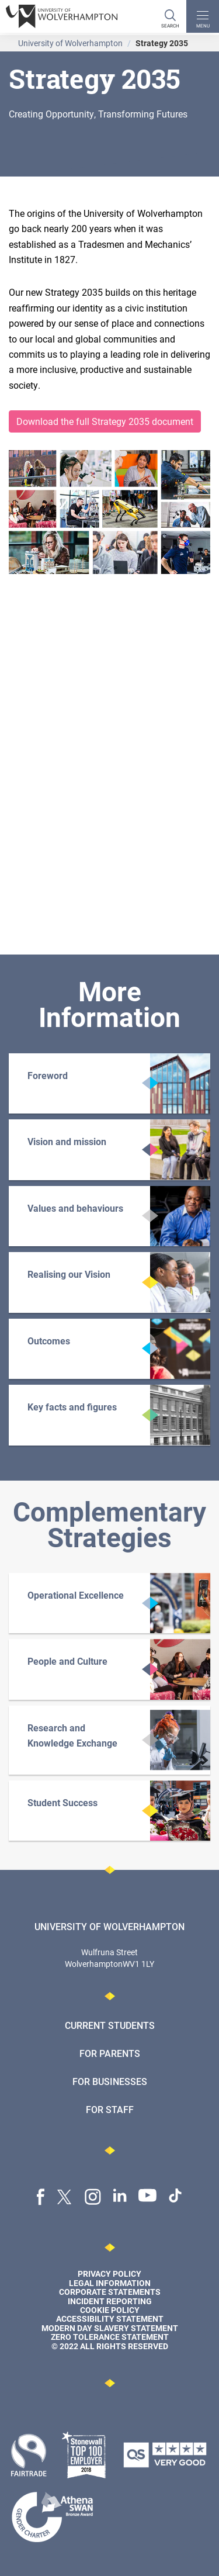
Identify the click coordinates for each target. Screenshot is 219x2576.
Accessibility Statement (110, 2318)
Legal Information (110, 2282)
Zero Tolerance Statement (110, 2336)
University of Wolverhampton (70, 43)
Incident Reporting (110, 2301)
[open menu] (202, 16)
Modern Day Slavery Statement (109, 2327)
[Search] (170, 16)
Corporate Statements (110, 2291)
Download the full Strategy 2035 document (104, 421)
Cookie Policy (110, 2309)
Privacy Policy (109, 2273)
